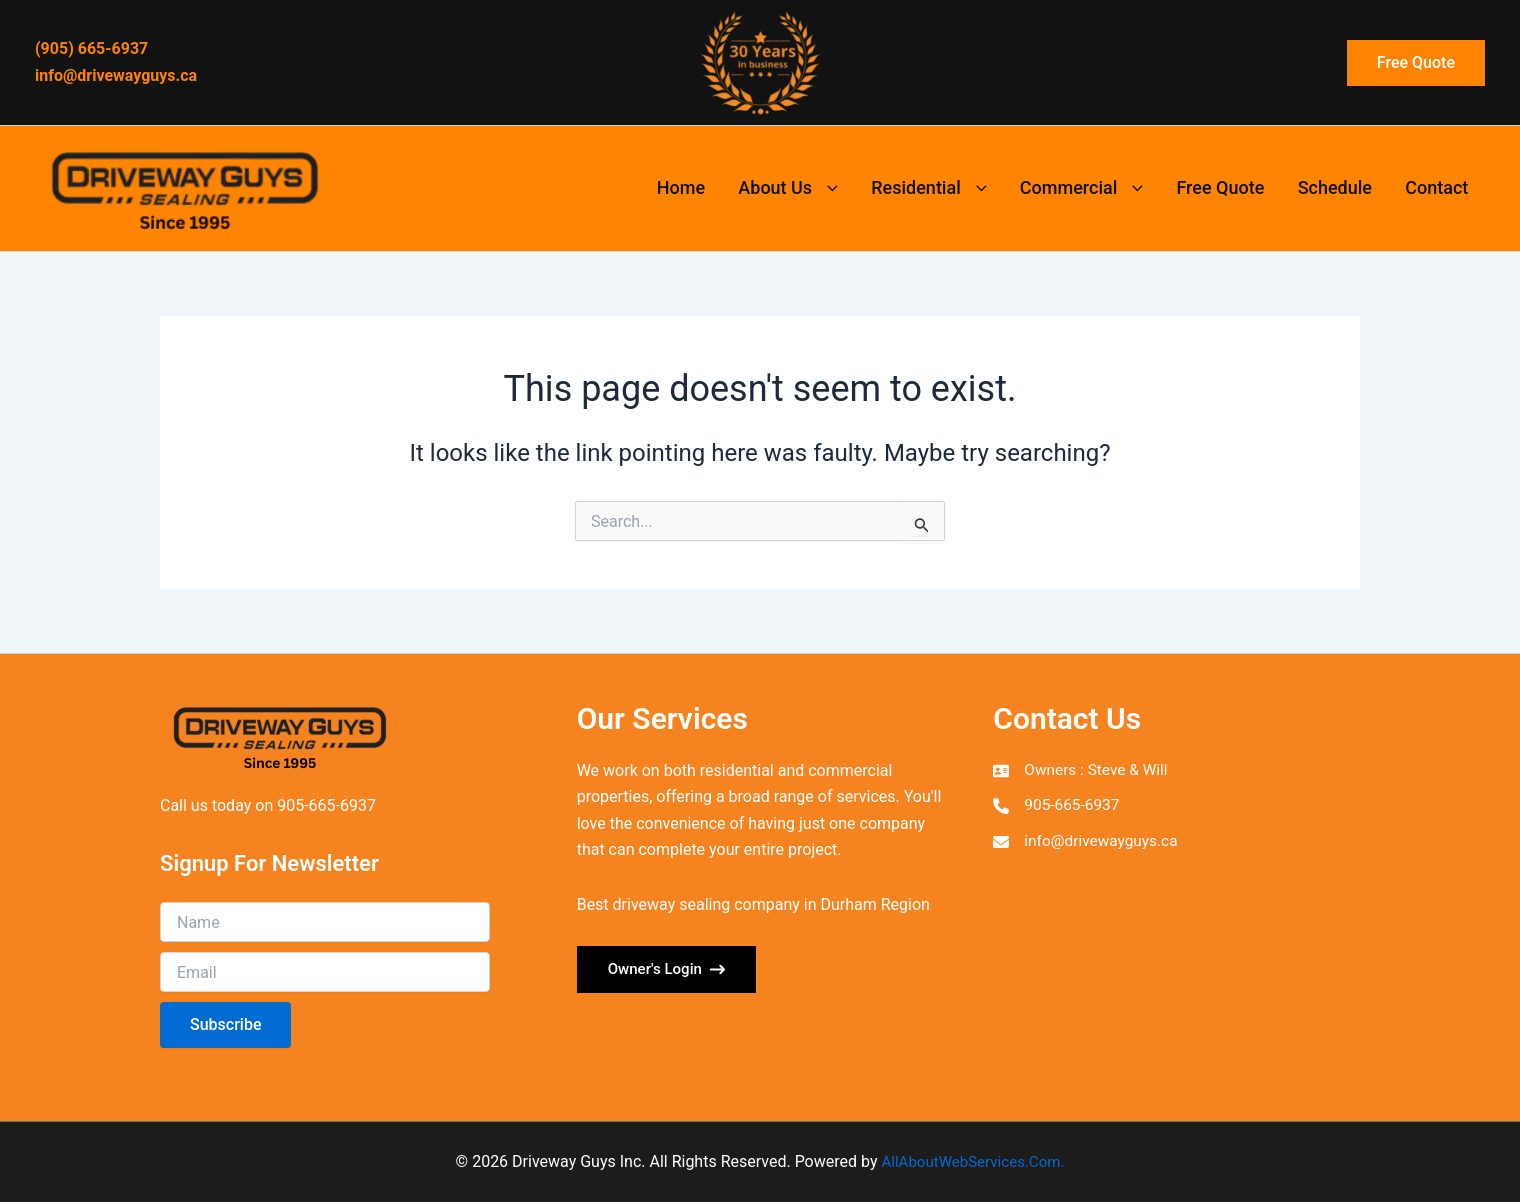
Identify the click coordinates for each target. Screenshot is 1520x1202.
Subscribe (225, 1024)
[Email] (325, 972)
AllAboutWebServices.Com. (973, 1161)
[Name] (325, 922)
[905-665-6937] (1058, 807)
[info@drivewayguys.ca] (1088, 844)
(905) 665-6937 (91, 48)
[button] (1416, 63)
